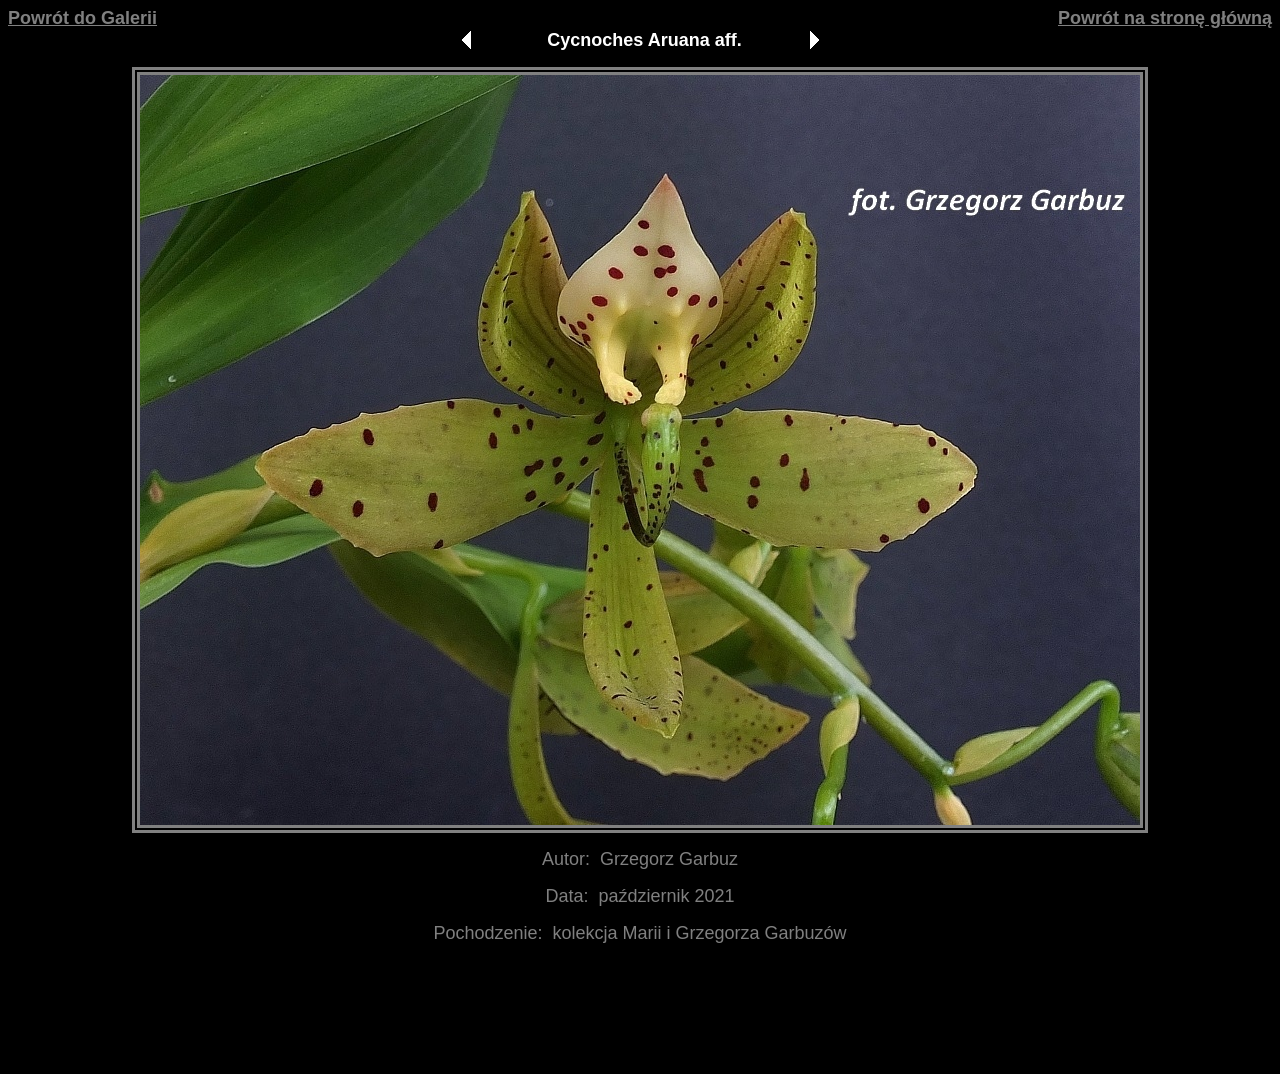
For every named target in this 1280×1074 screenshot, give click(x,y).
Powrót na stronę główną (1165, 18)
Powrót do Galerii (82, 18)
